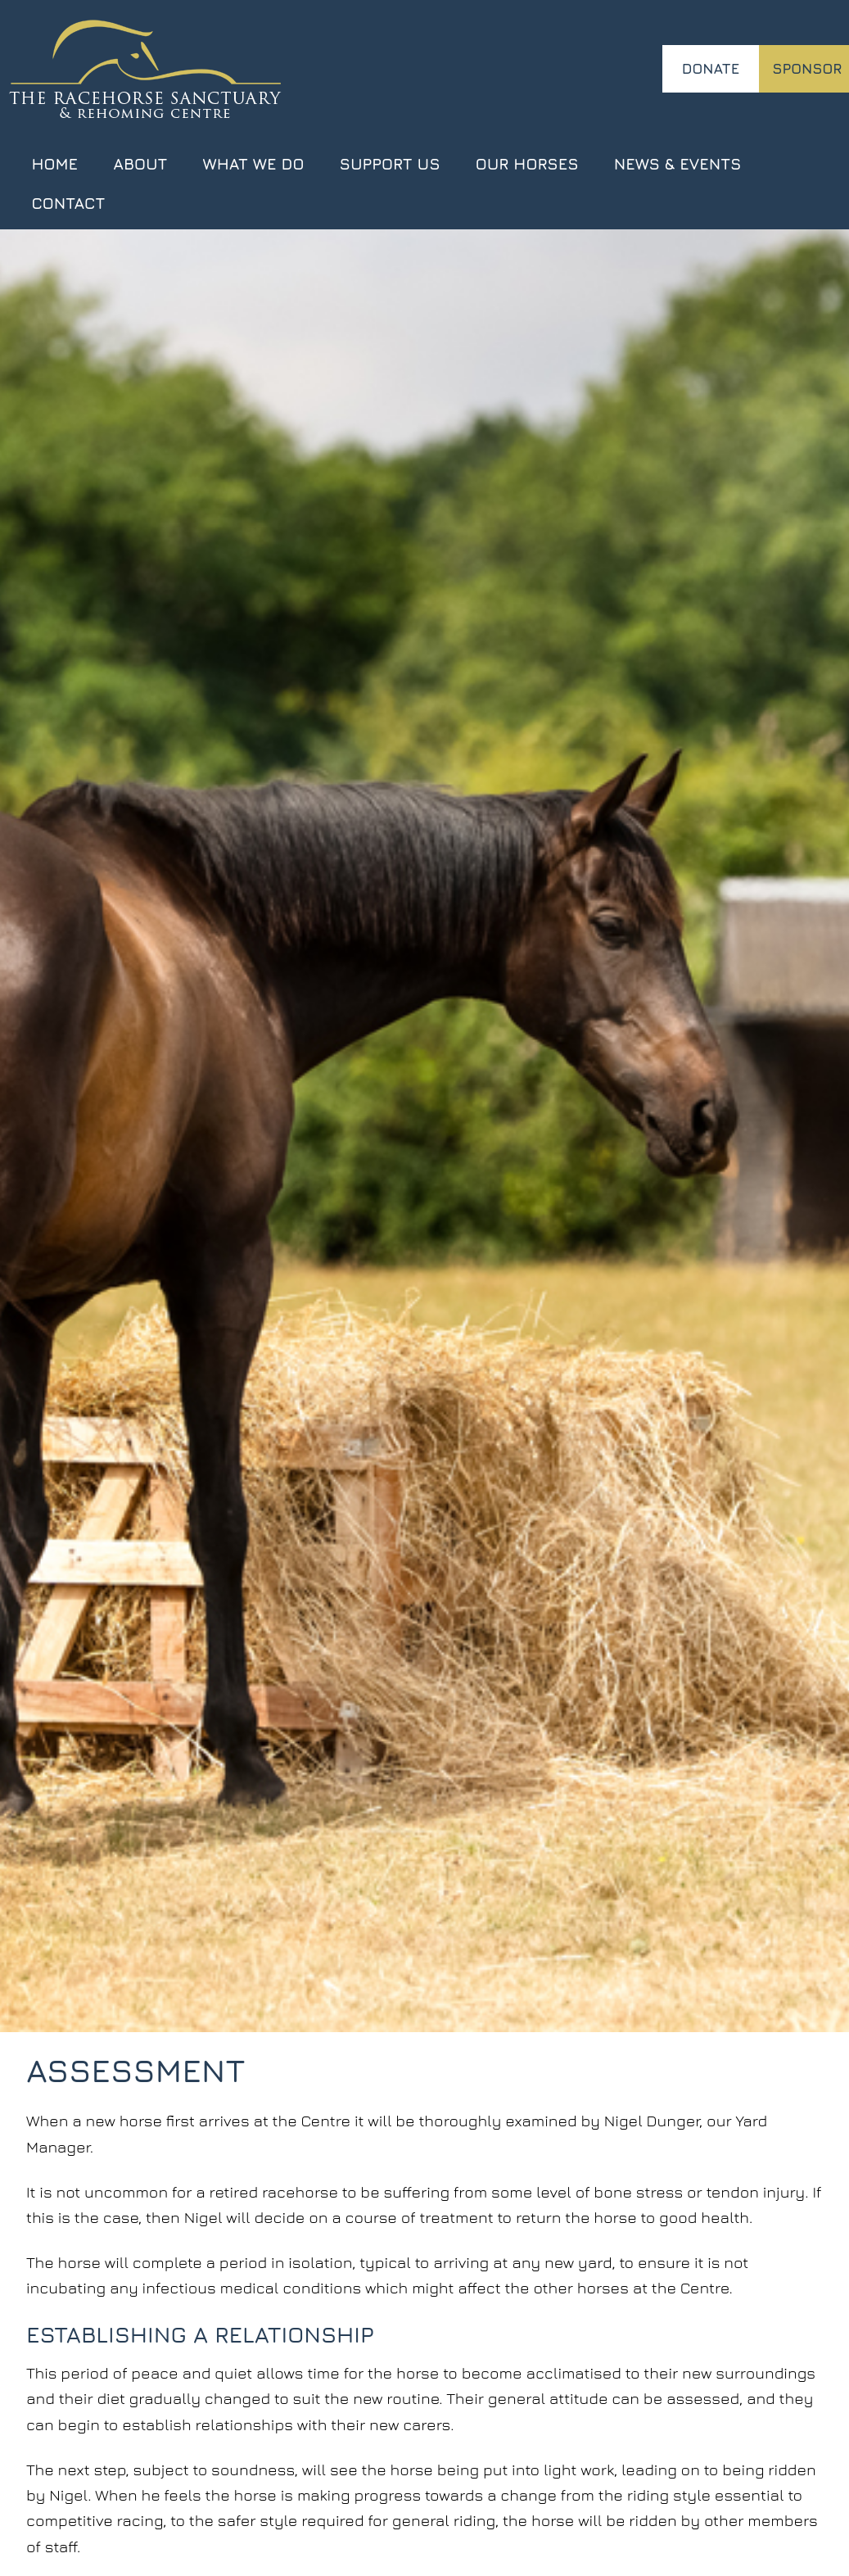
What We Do (254, 163)
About (140, 163)
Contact (68, 203)
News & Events (678, 163)
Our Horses (527, 163)
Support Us (390, 163)
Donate (711, 68)
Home (54, 163)
